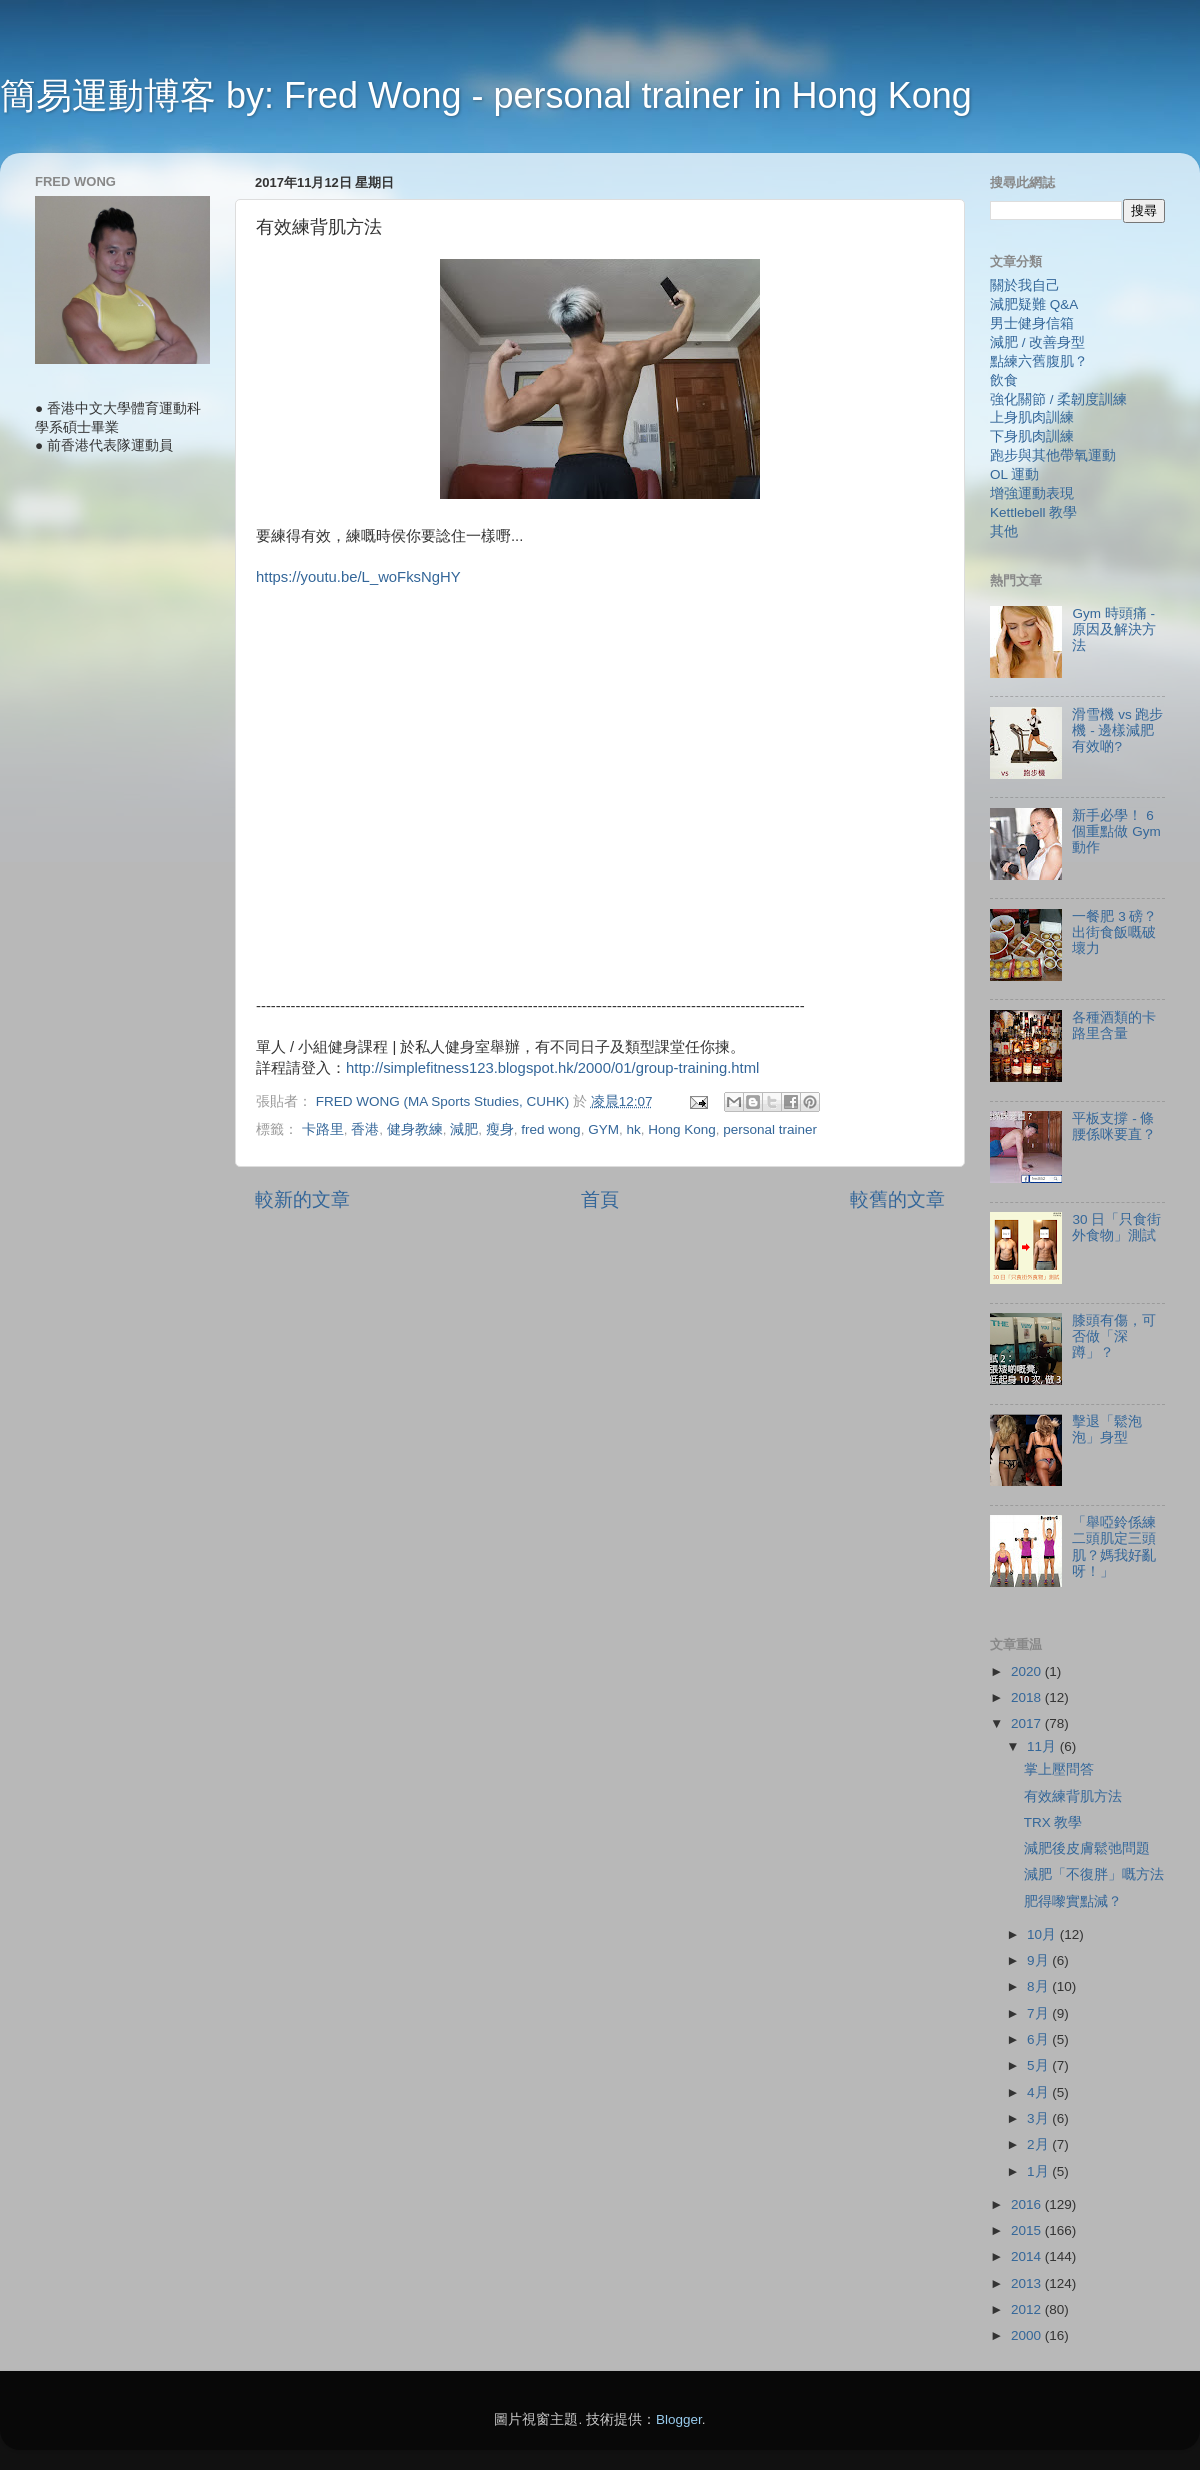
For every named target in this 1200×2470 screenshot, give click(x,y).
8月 (1039, 1986)
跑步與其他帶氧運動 (1053, 455)
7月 (1039, 2013)
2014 (1028, 2256)
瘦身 (500, 1129)
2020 (1028, 1671)
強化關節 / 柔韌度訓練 (1058, 399)
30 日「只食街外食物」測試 (1116, 1227)
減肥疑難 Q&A (1034, 304)
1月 (1039, 2171)
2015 (1028, 2230)
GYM (603, 1129)
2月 (1039, 2144)
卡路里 (323, 1129)
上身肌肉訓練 (1032, 417)
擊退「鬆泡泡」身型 (1107, 1429)
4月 (1039, 2092)
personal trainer (770, 1129)
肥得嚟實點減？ (1073, 1901)
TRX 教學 (1053, 1822)
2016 (1028, 2204)
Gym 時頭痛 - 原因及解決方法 (1114, 629)
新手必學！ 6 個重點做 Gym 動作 (1116, 831)
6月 (1039, 2039)
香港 (365, 1129)
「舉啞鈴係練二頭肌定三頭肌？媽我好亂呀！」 (1114, 1547)
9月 (1039, 1960)
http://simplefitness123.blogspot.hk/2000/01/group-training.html (552, 1068)
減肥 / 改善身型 (1037, 342)
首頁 (600, 1199)
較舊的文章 (897, 1199)
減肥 (464, 1129)
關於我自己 (1025, 285)
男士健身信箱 (1032, 323)
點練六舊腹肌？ (1039, 361)
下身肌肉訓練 (1032, 436)
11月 (1043, 1746)
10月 (1043, 1934)
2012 (1028, 2309)
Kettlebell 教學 (1033, 512)
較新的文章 (302, 1199)
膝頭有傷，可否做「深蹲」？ (1114, 1336)
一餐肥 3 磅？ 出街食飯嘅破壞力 (1114, 932)
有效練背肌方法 (1073, 1796)
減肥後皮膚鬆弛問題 (1087, 1848)
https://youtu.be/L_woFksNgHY (358, 577)
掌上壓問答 (1059, 1769)
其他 (1004, 531)
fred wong (550, 1129)
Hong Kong (682, 1129)
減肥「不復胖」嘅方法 (1094, 1874)
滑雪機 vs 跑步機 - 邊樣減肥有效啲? (1117, 730)
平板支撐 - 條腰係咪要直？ (1114, 1126)
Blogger (679, 2419)
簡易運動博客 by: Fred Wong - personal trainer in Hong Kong (486, 95)
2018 (1028, 1697)
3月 (1039, 2118)
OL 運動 (1014, 474)
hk (633, 1129)
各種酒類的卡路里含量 (1114, 1025)
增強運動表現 (1032, 493)
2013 (1028, 2283)
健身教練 (415, 1129)
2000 (1028, 2335)
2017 (1028, 1723)
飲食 (1004, 380)
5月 (1039, 2065)
